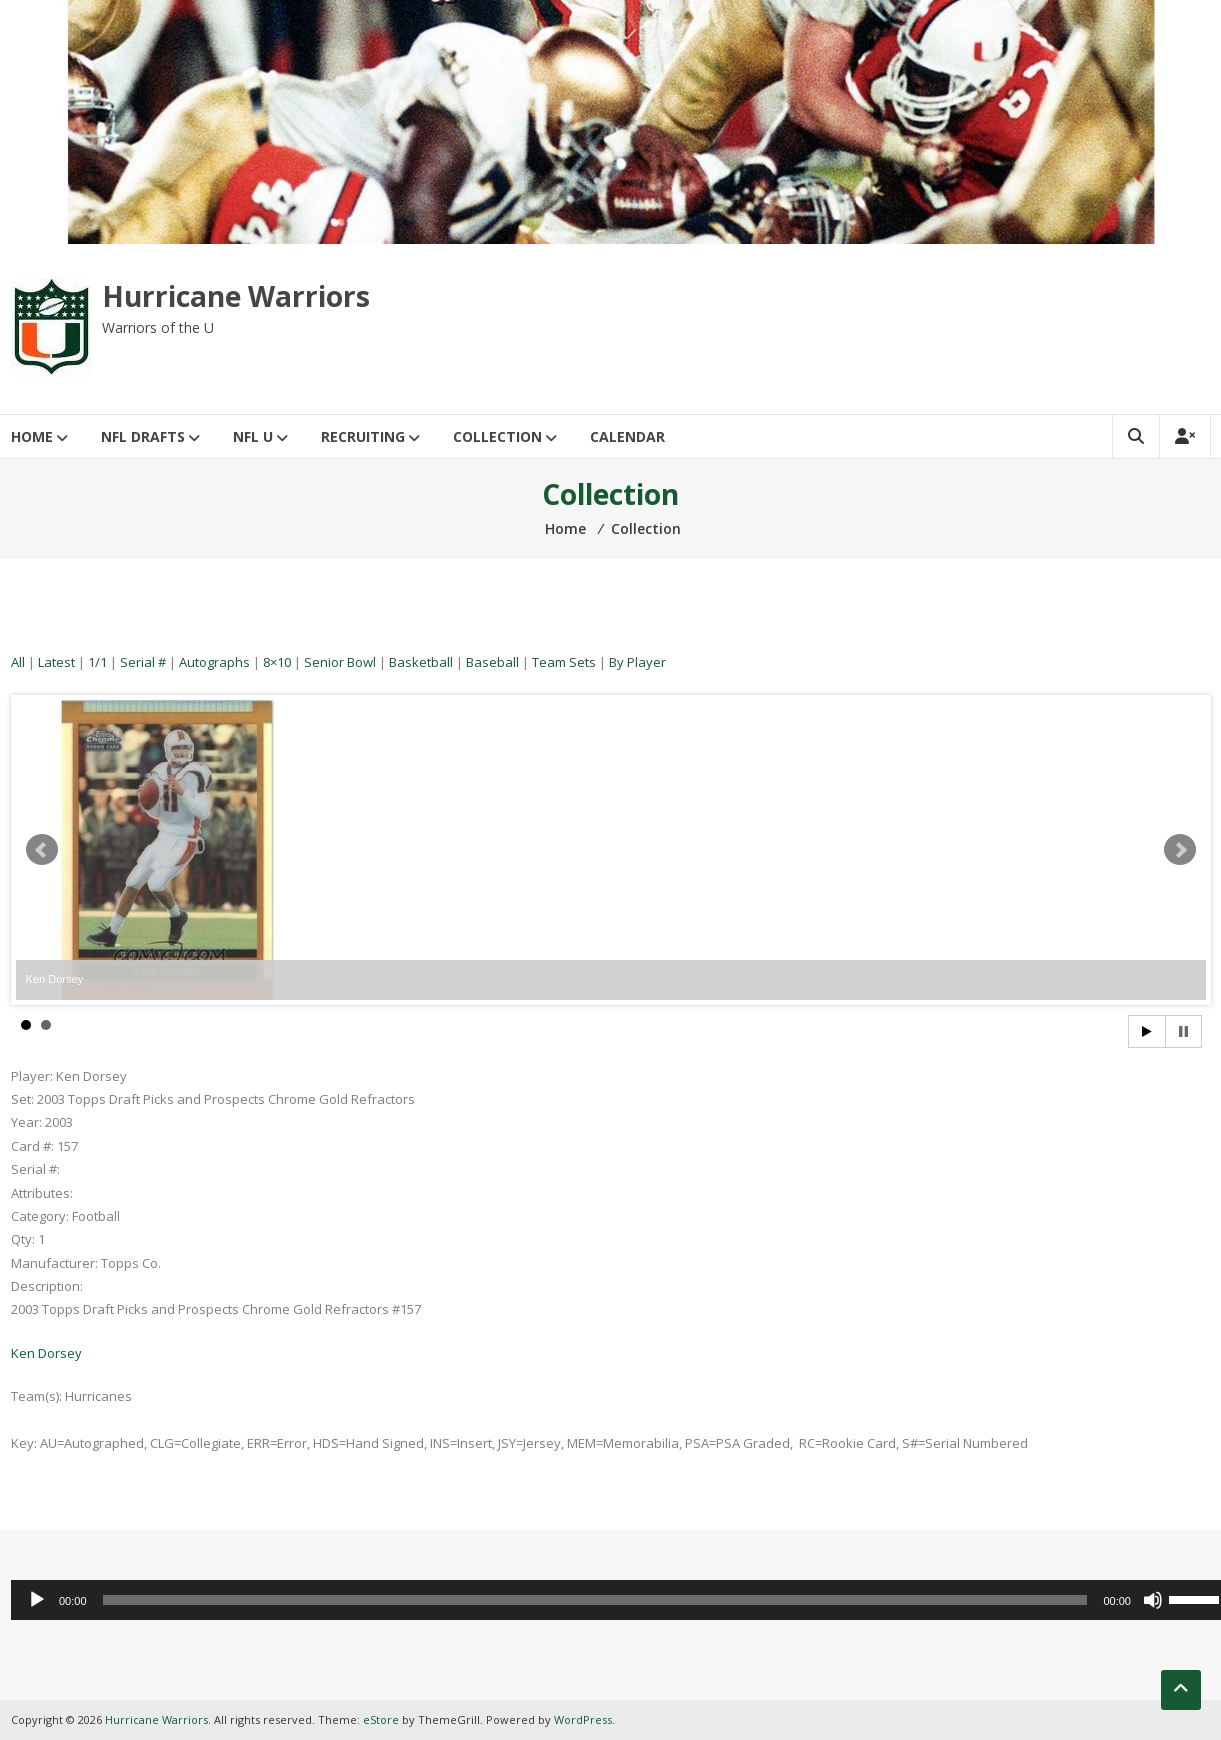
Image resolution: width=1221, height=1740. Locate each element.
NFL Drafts (143, 436)
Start (1147, 1031)
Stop (1183, 1031)
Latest (56, 662)
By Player (637, 662)
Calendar (627, 436)
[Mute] (1153, 1600)
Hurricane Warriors (236, 296)
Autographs (214, 662)
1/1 (97, 662)
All (18, 662)
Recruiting (363, 436)
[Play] (37, 1600)
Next (1180, 850)
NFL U (253, 436)
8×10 (277, 662)
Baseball (492, 662)
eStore (381, 1719)
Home (32, 436)
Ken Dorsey (46, 1353)
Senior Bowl (340, 662)
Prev (42, 850)
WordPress (583, 1719)
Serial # (143, 662)
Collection (497, 436)
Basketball (421, 662)
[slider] (595, 1600)
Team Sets (564, 662)
